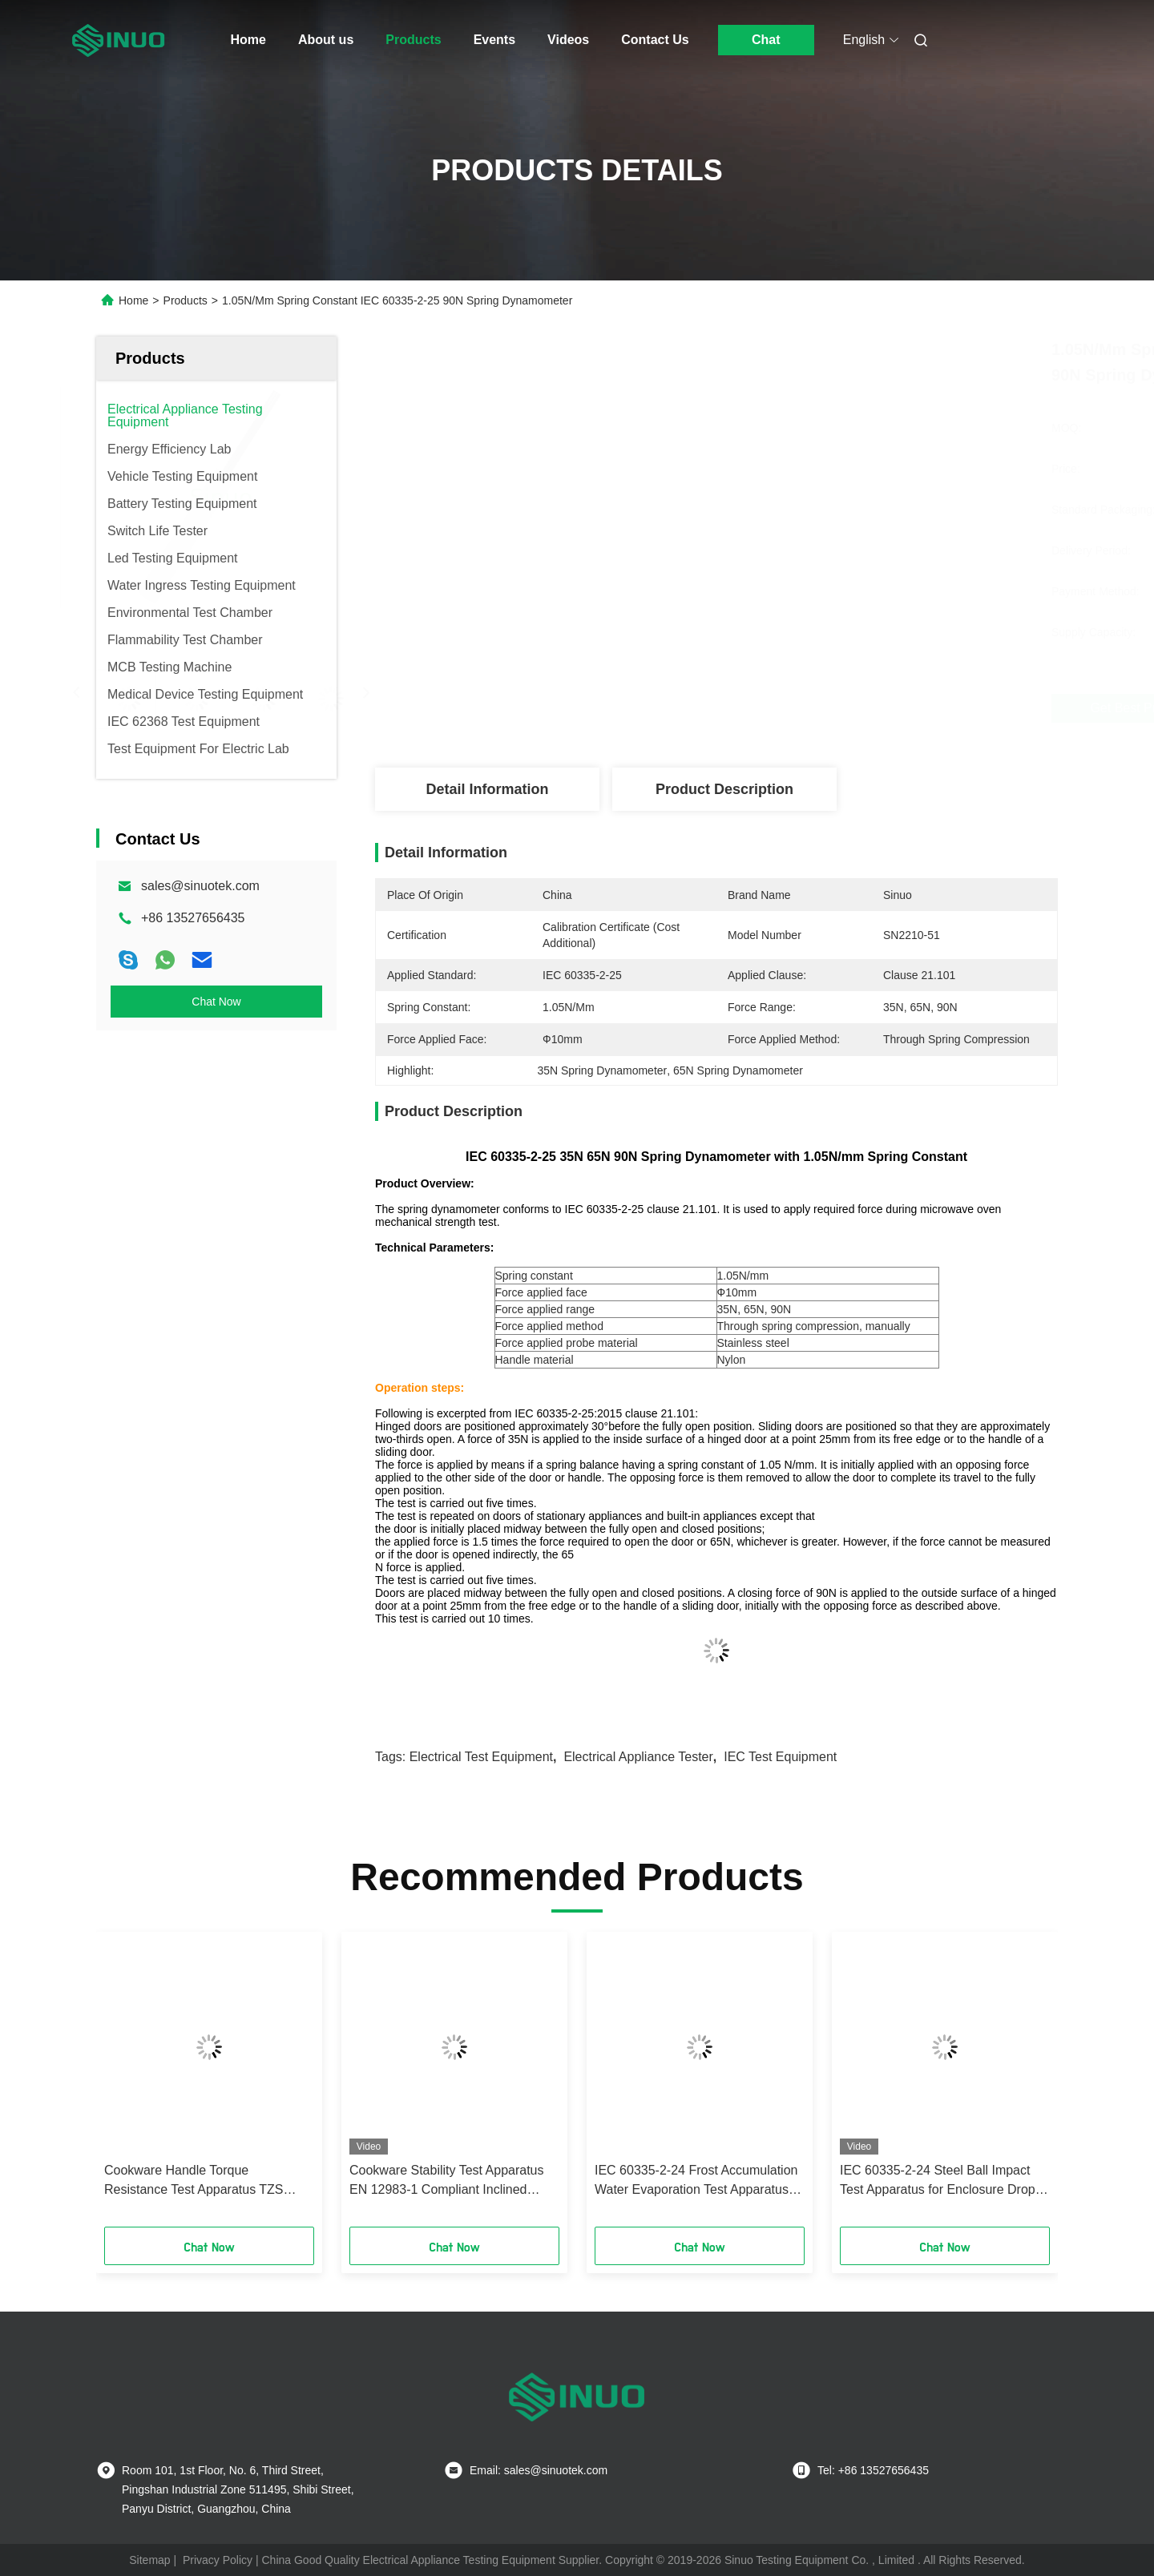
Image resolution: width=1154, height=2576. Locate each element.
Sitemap (149, 2560)
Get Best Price (801, 708)
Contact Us (654, 39)
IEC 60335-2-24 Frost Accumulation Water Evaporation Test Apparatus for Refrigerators (696, 2181)
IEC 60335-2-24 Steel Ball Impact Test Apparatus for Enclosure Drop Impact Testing (937, 2181)
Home (248, 39)
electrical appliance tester (637, 1757)
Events (494, 39)
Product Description (724, 789)
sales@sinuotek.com (200, 886)
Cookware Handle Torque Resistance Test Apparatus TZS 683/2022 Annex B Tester (194, 2181)
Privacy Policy (217, 2560)
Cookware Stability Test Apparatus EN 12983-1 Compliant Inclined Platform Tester (446, 2181)
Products (413, 39)
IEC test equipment (780, 1757)
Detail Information (487, 789)
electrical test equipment (481, 1757)
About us (325, 39)
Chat (766, 39)
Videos (568, 39)
